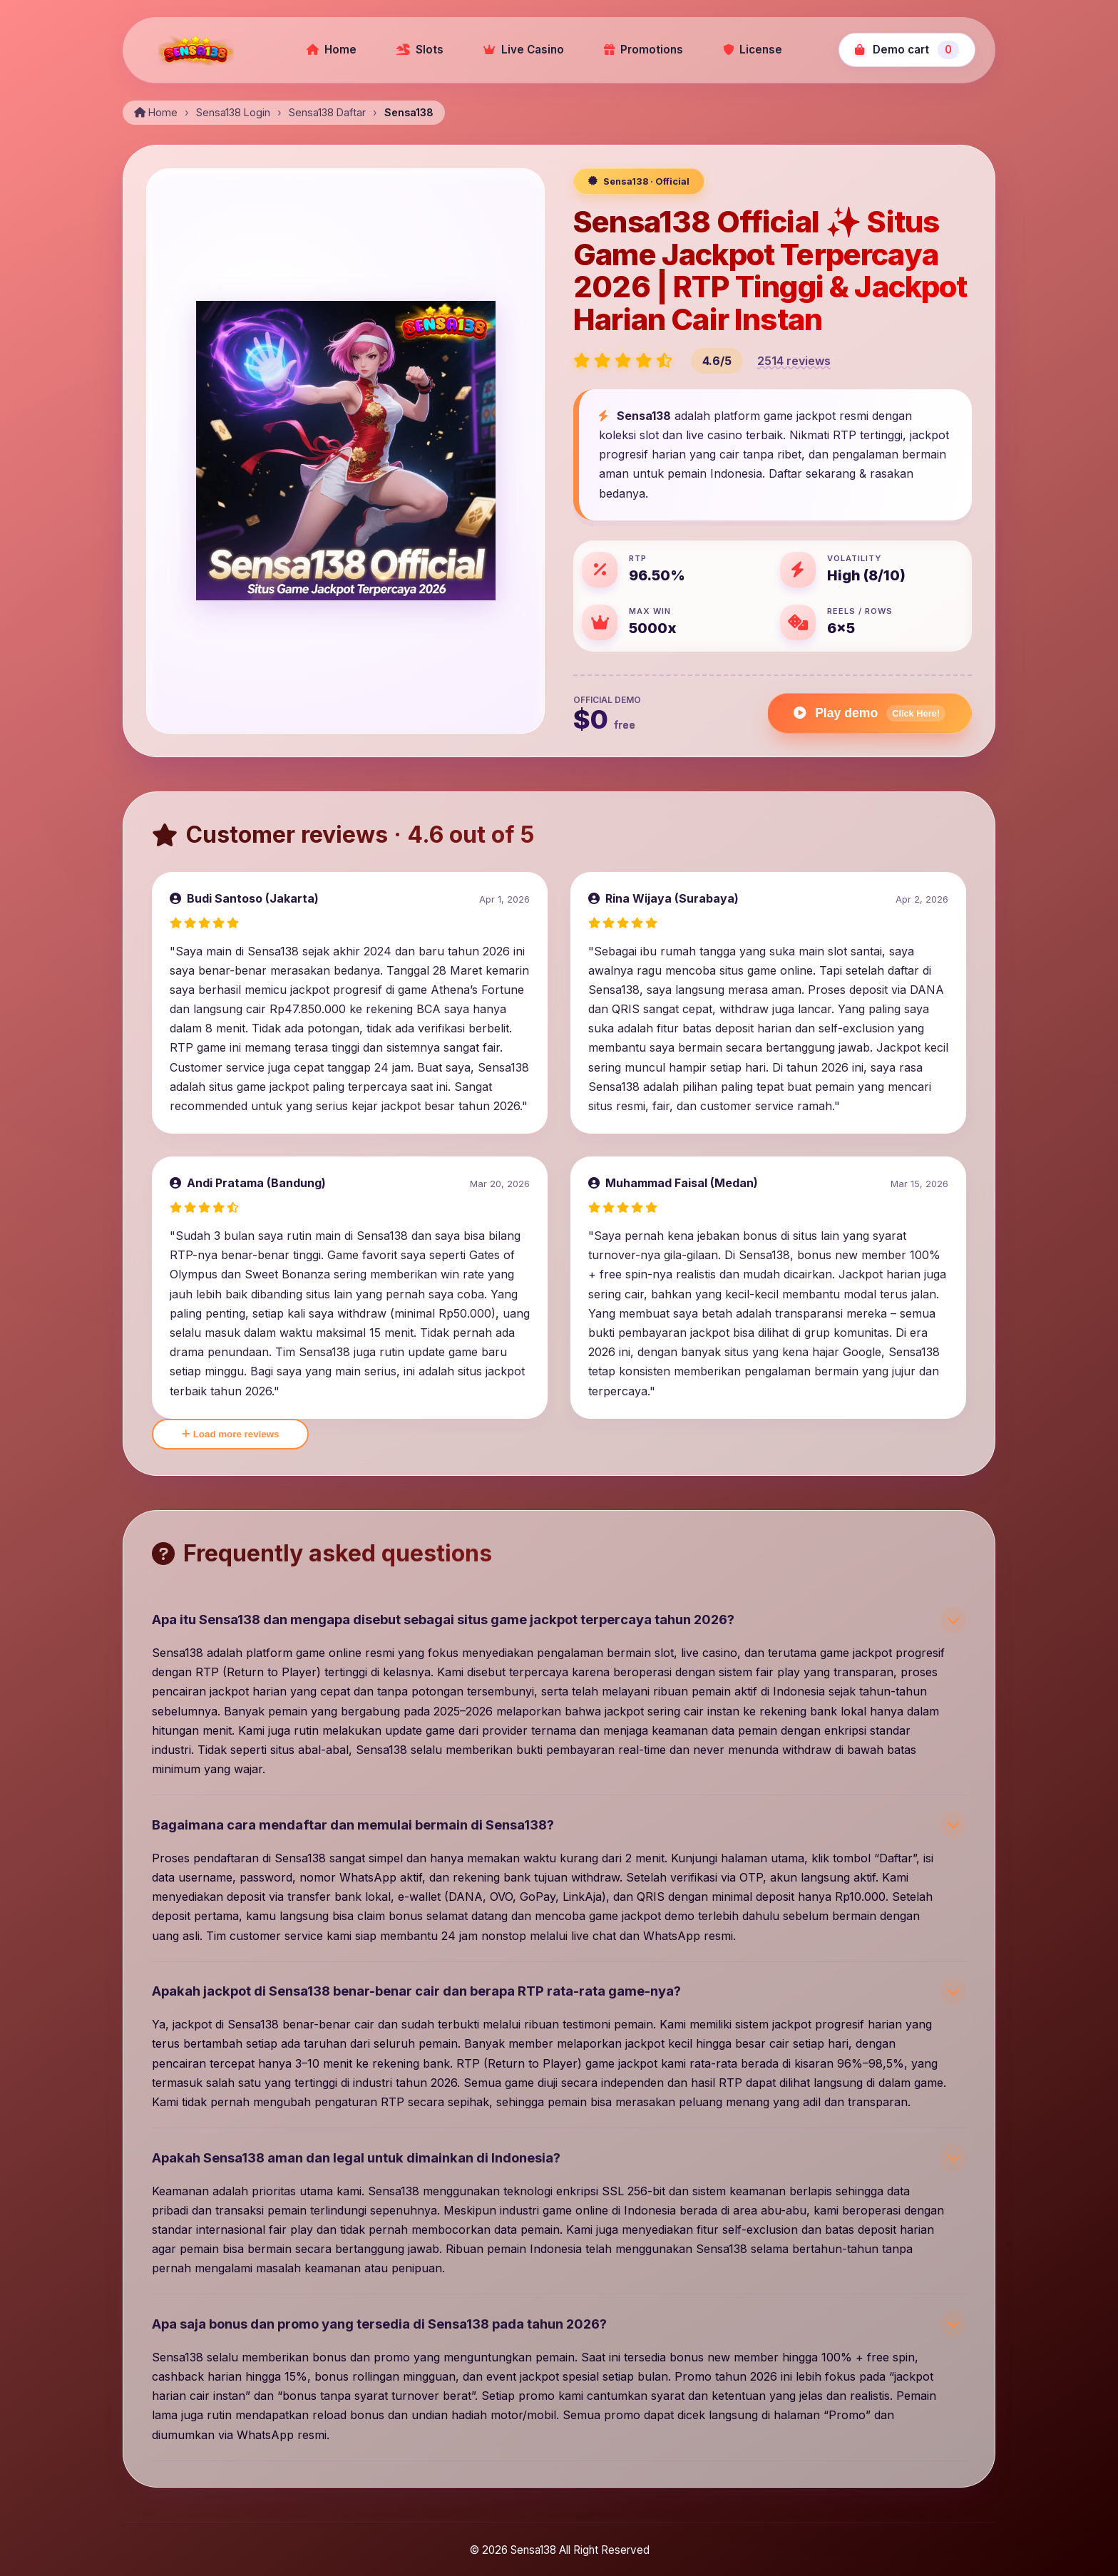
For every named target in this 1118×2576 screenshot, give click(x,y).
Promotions (643, 49)
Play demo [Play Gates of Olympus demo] (869, 713)
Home (332, 49)
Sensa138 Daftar (327, 112)
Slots (419, 49)
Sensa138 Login (233, 112)
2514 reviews (794, 361)
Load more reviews (230, 1434)
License (752, 49)
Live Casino (523, 49)
